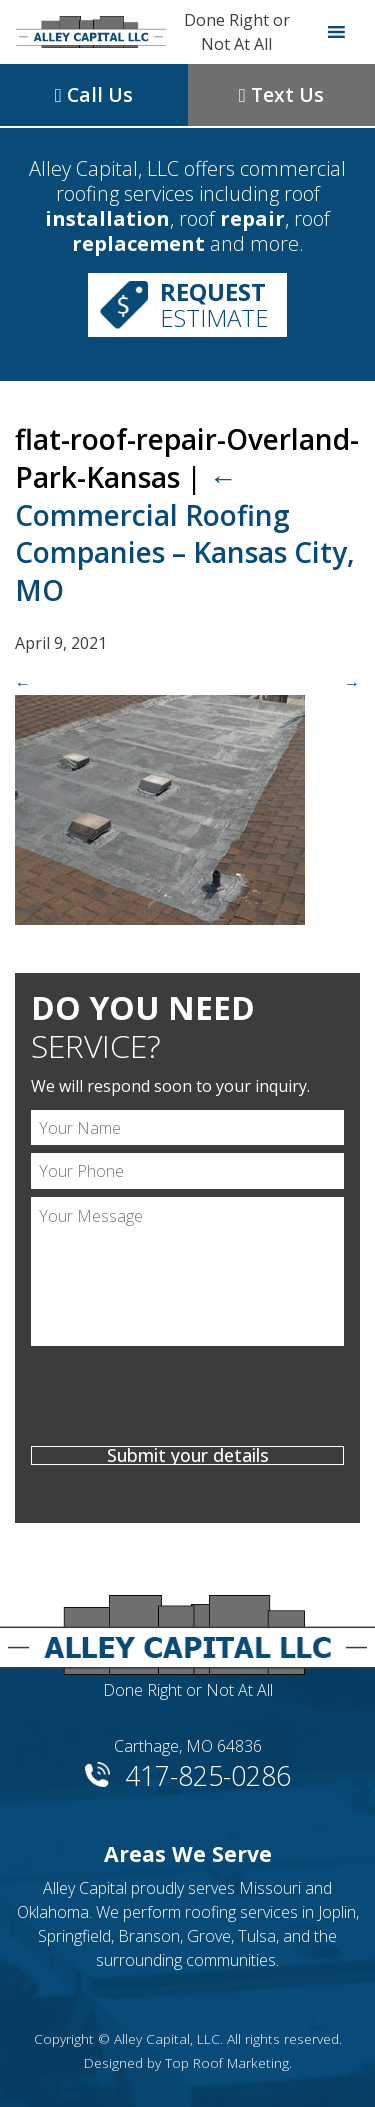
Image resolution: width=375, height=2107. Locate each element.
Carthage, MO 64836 (188, 1746)
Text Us (281, 94)
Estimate (214, 304)
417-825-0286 (208, 1773)
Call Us (94, 94)
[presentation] (187, 1399)
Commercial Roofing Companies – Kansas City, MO (185, 533)
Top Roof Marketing (227, 2062)
